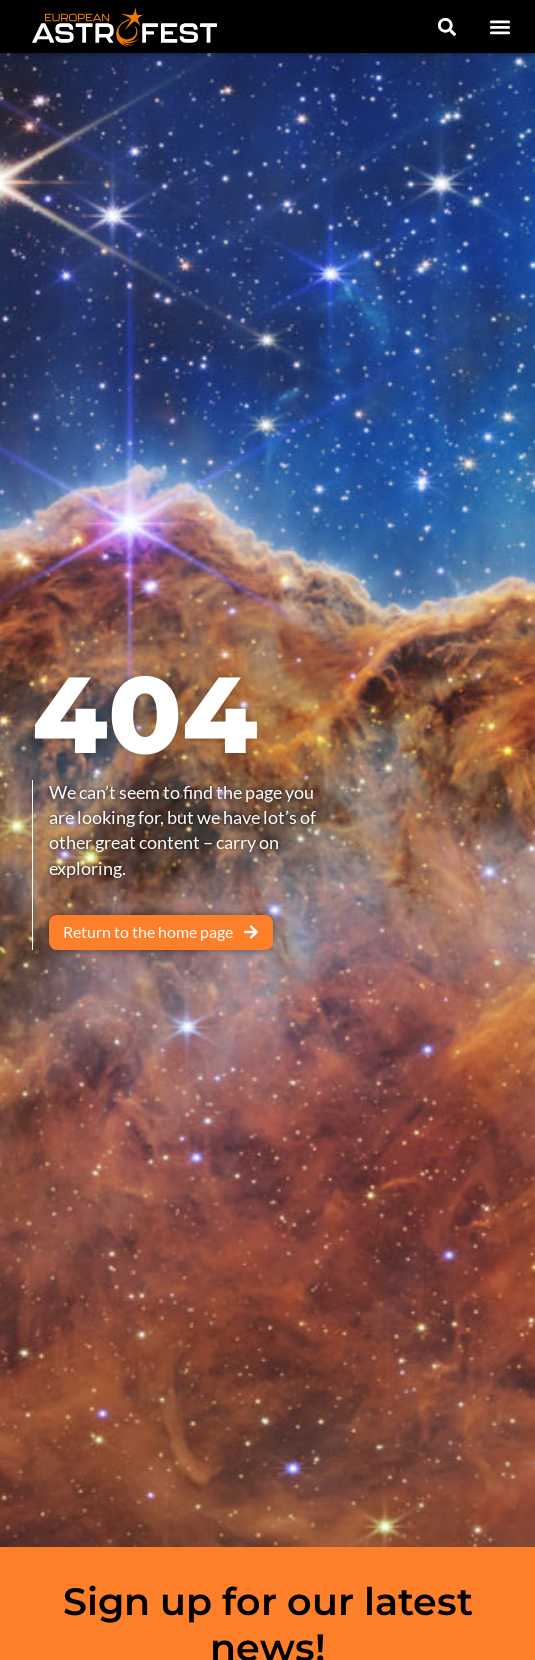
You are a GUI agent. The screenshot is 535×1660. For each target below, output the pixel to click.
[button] (500, 26)
